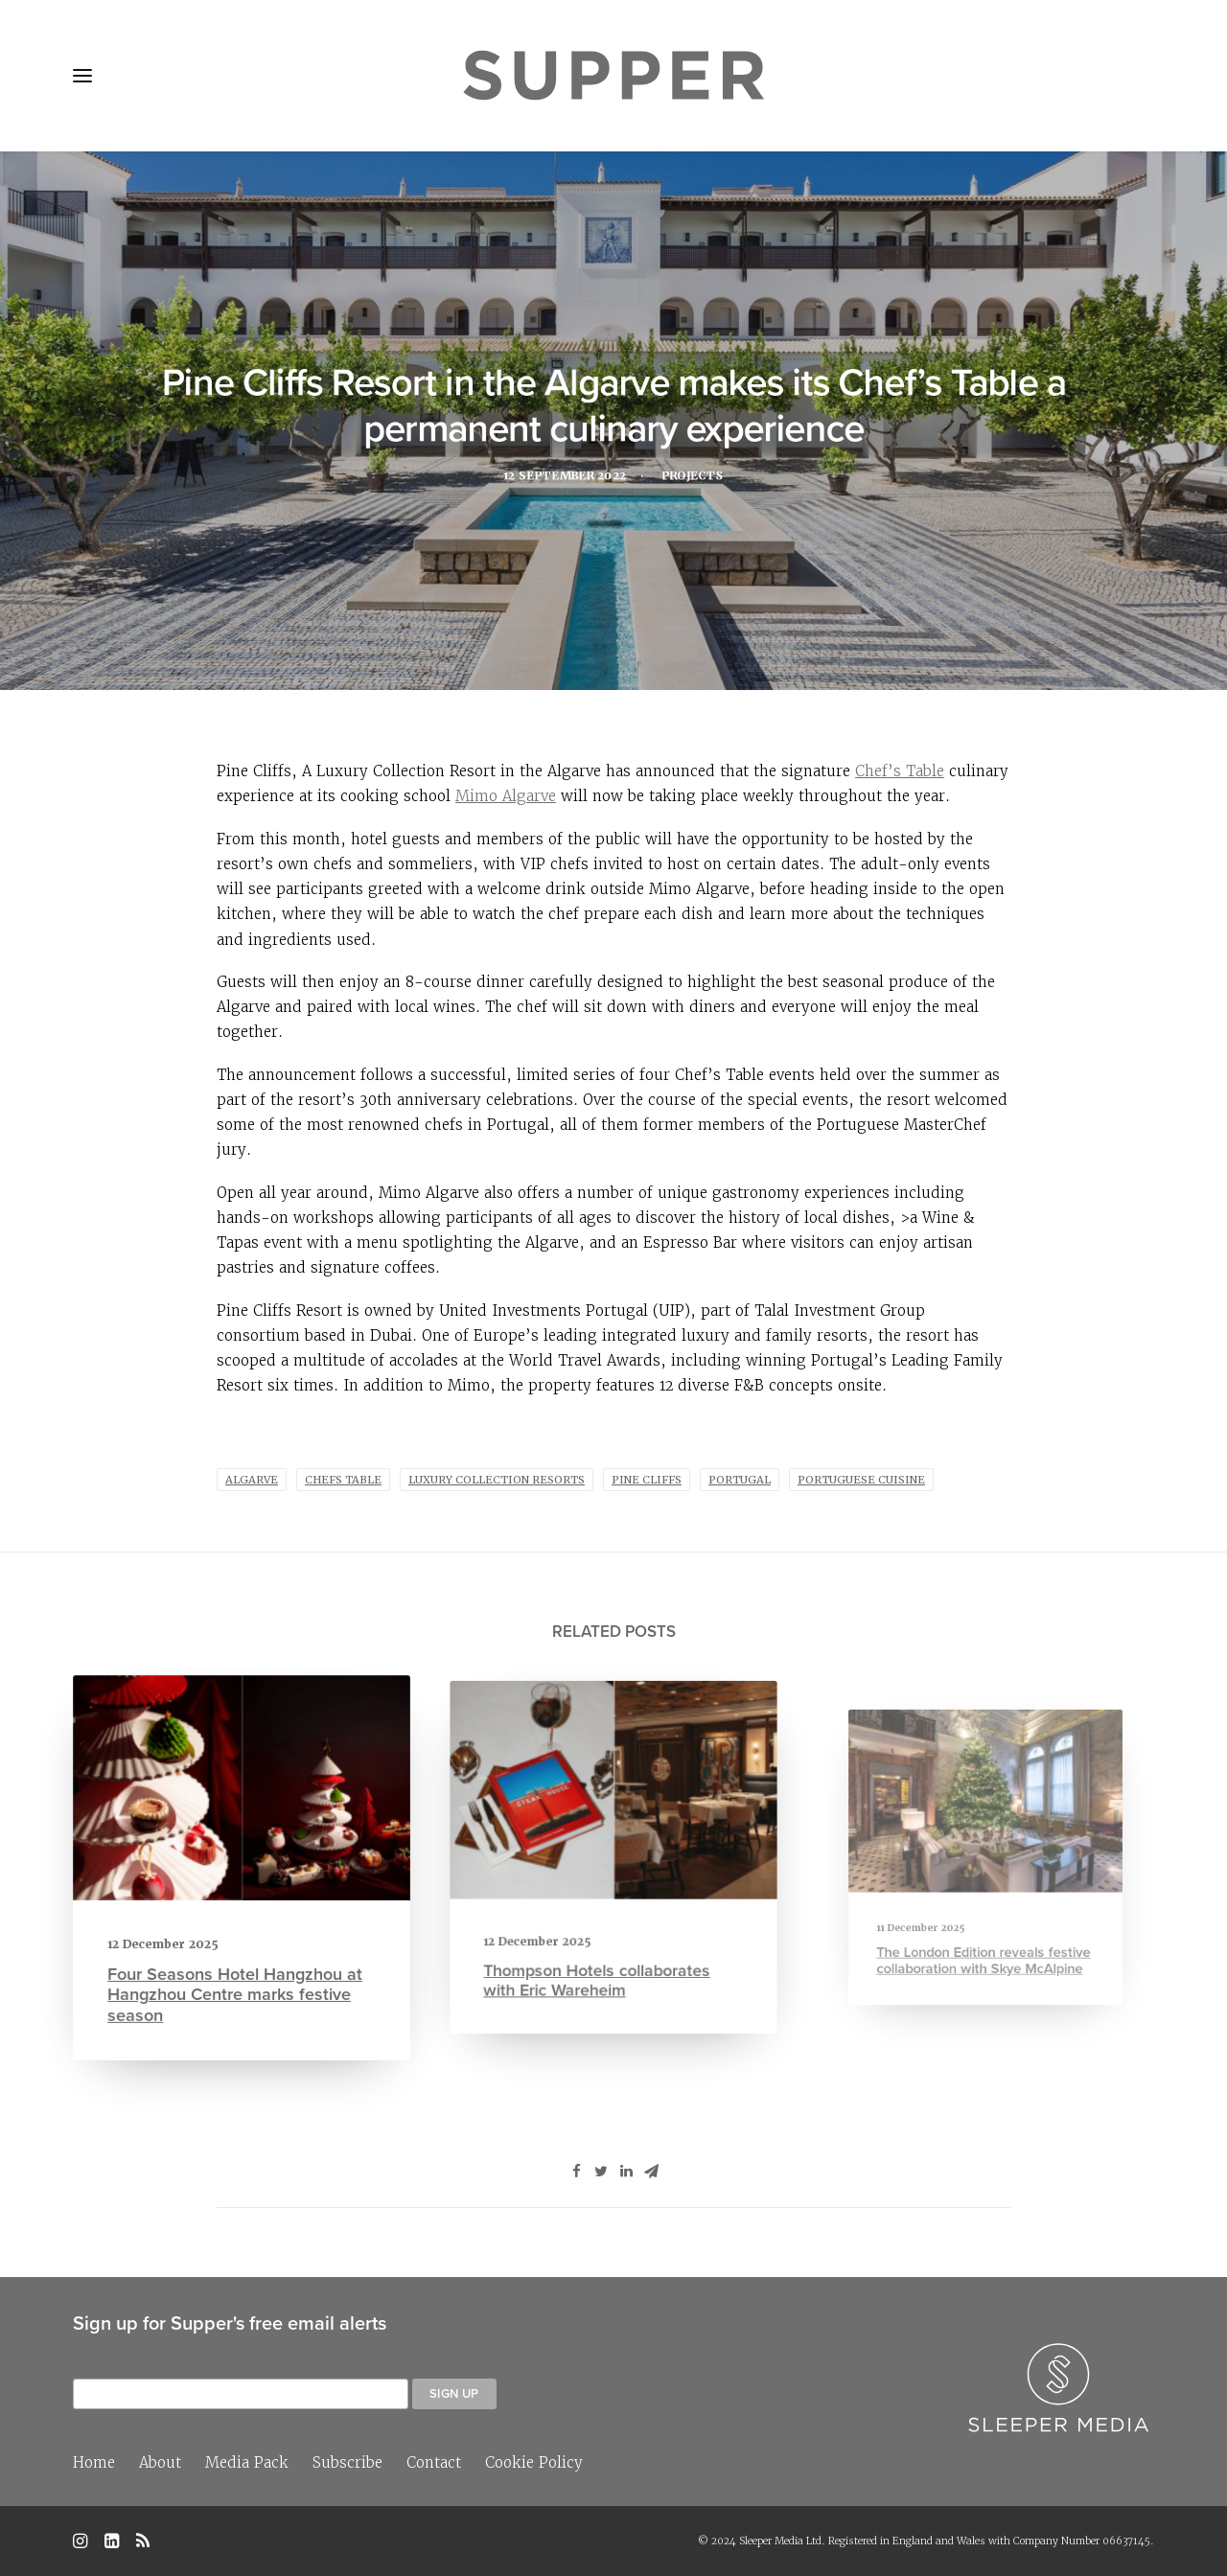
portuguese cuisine (861, 1479)
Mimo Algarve (505, 796)
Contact (433, 2462)
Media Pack (247, 2462)
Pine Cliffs (647, 1479)
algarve (251, 1479)
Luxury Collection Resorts (496, 1479)
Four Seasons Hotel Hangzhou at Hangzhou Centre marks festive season (236, 1980)
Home (94, 2462)
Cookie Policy (534, 2462)
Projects (697, 479)
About (160, 2462)
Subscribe (347, 2462)
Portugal (739, 1479)
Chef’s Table (899, 771)
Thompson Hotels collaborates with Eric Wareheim (602, 1942)
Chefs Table (343, 1479)
